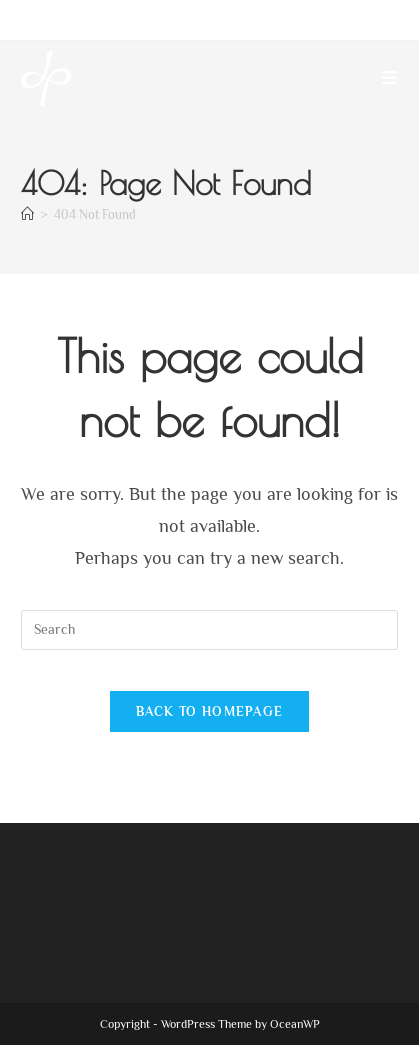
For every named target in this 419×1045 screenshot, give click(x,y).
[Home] (27, 214)
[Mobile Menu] (390, 78)
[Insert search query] (209, 630)
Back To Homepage (210, 711)
